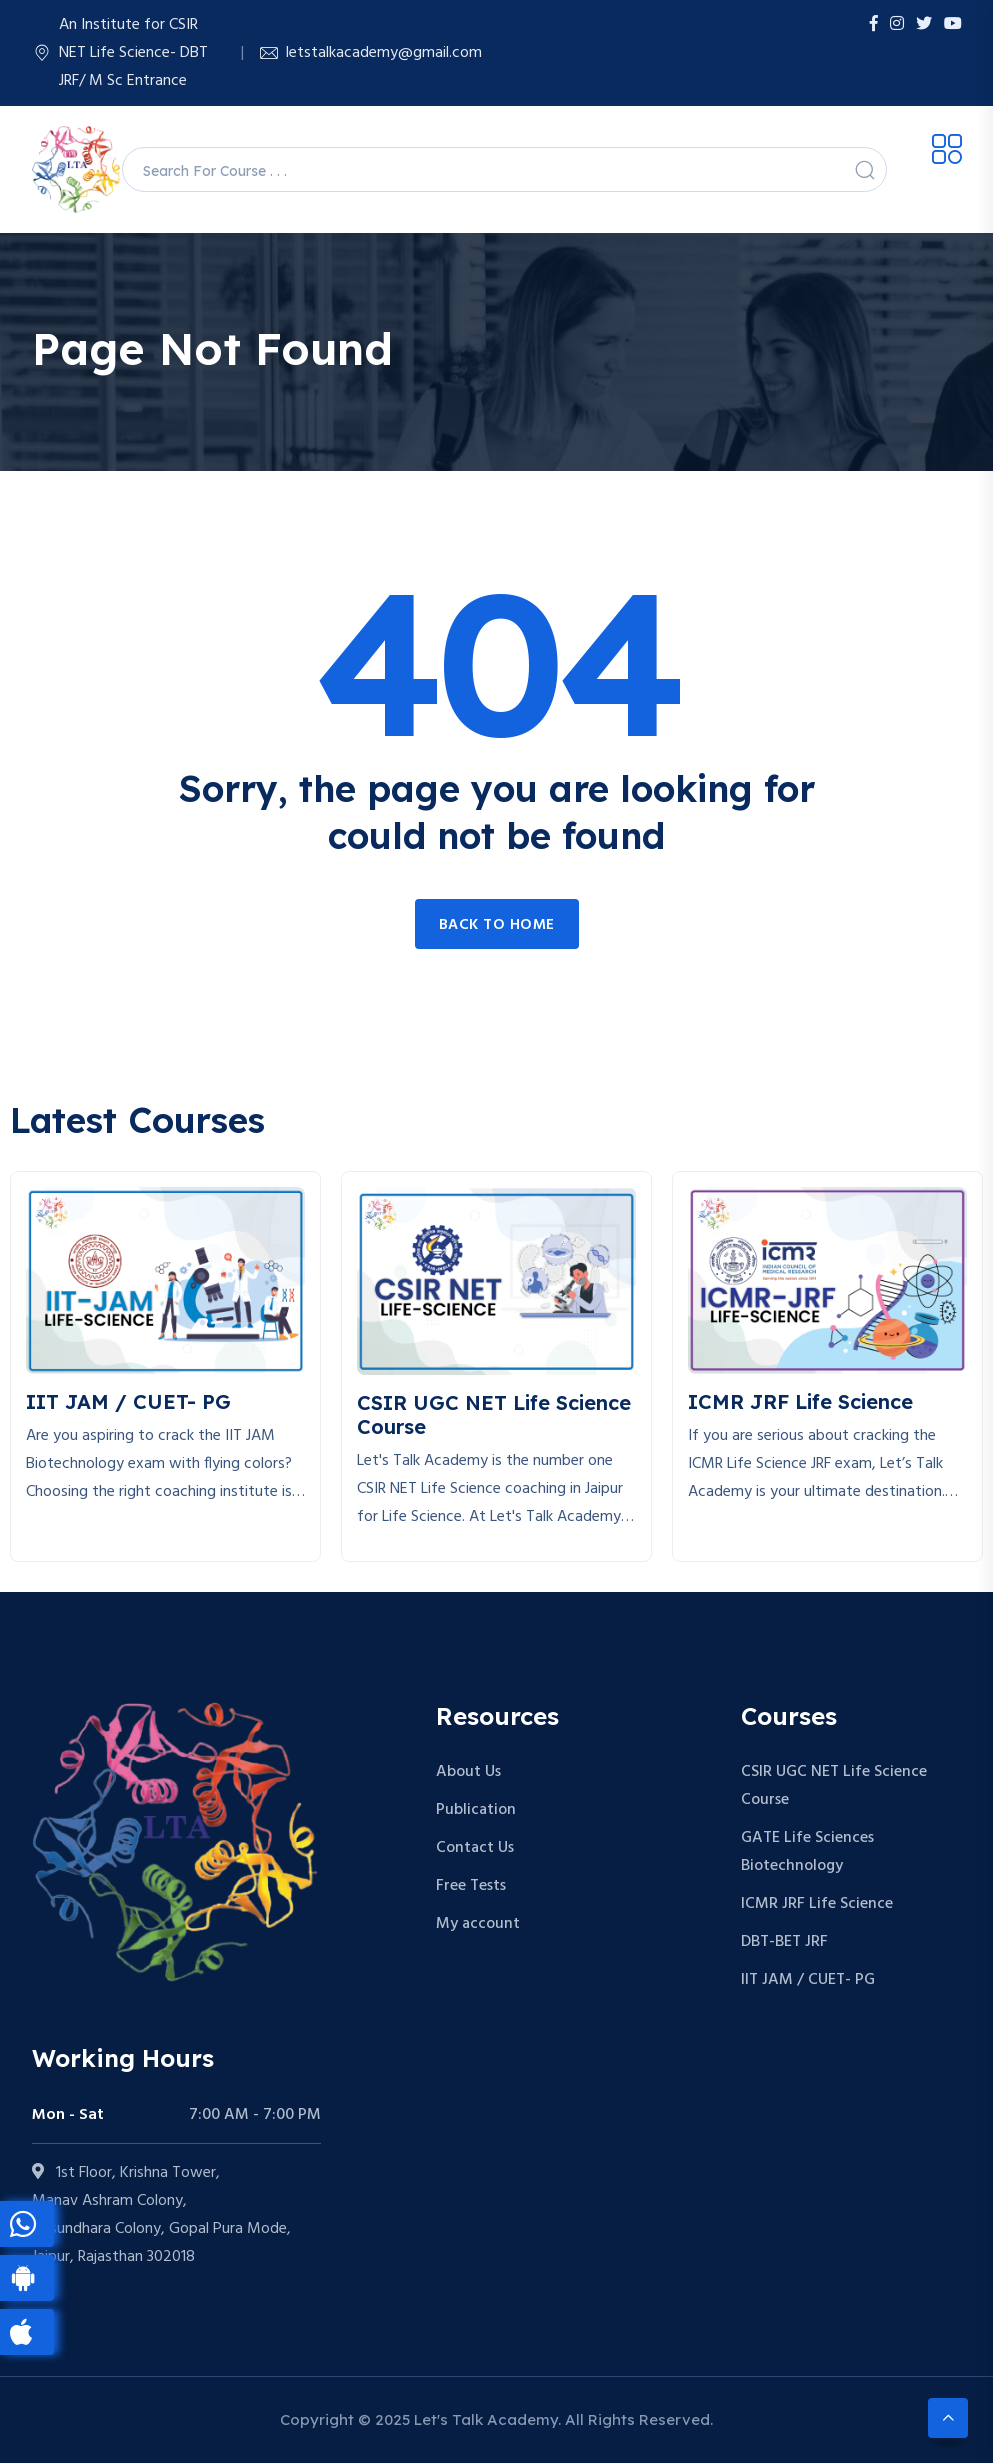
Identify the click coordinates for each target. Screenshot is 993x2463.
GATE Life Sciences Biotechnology (807, 1852)
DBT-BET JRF (784, 1942)
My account (478, 1924)
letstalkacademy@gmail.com (384, 53)
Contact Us (475, 1848)
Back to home (497, 925)
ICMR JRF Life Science (817, 1904)
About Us (468, 1772)
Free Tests (471, 1886)
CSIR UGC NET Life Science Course (834, 1786)
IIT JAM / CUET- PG (808, 1980)
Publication (476, 1810)
